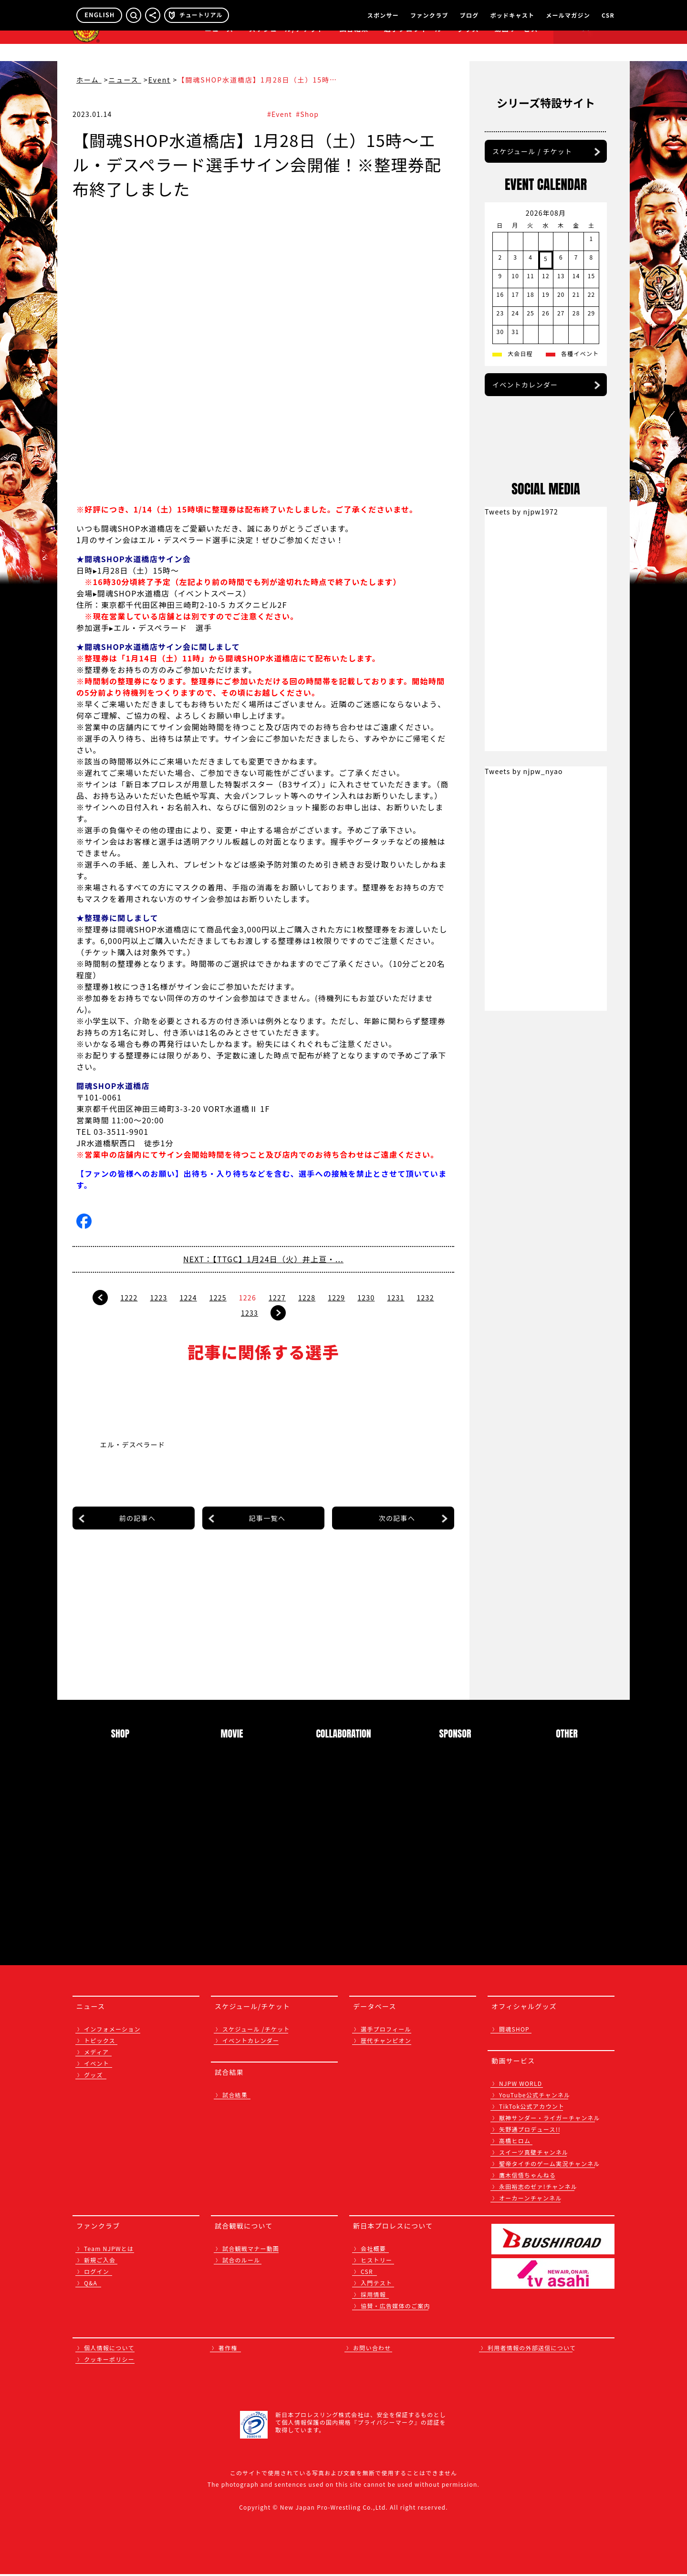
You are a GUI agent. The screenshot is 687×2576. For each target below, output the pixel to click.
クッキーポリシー (109, 2361)
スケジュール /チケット (256, 2031)
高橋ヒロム (515, 2142)
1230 (366, 1298)
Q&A (90, 2285)
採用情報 (373, 2296)
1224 (188, 1298)
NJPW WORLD (520, 2085)
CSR (608, 15)
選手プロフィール (413, 46)
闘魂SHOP (514, 2031)
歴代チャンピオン (386, 2042)
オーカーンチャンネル (530, 2200)
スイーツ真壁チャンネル (533, 2154)
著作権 (228, 2350)
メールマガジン (568, 15)
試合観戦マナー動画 (250, 2250)
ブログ (469, 15)
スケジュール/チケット (286, 46)
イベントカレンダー (525, 491)
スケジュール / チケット (532, 258)
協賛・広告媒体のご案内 (395, 2308)
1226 (247, 1298)
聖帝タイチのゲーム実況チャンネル (549, 2165)
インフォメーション (112, 2031)
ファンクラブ (429, 15)
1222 (128, 1298)
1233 (249, 1313)
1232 (425, 1298)
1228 (306, 1298)
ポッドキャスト (512, 15)
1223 (158, 1298)
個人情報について (109, 2350)
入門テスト (376, 2285)
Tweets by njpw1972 (521, 863)
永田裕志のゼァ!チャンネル (538, 2188)
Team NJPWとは (109, 2250)
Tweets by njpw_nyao (524, 1122)
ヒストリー (376, 2262)
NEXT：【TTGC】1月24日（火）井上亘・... (263, 1259)
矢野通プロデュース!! (530, 2131)
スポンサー (383, 15)
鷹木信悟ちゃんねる (527, 2177)
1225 (218, 1298)
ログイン (96, 2273)
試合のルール (241, 2262)
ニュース (219, 46)
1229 (336, 1298)
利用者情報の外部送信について (532, 2350)
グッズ (93, 2077)
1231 (395, 1298)
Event (159, 79)
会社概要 (373, 2250)
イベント (96, 2065)
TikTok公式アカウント (531, 2108)
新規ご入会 (99, 2262)
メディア (96, 2054)
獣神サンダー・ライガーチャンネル (549, 2119)
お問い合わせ (372, 2350)
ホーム (89, 79)
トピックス (99, 2042)
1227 (277, 1298)
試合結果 (354, 46)
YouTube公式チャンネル (534, 2097)
